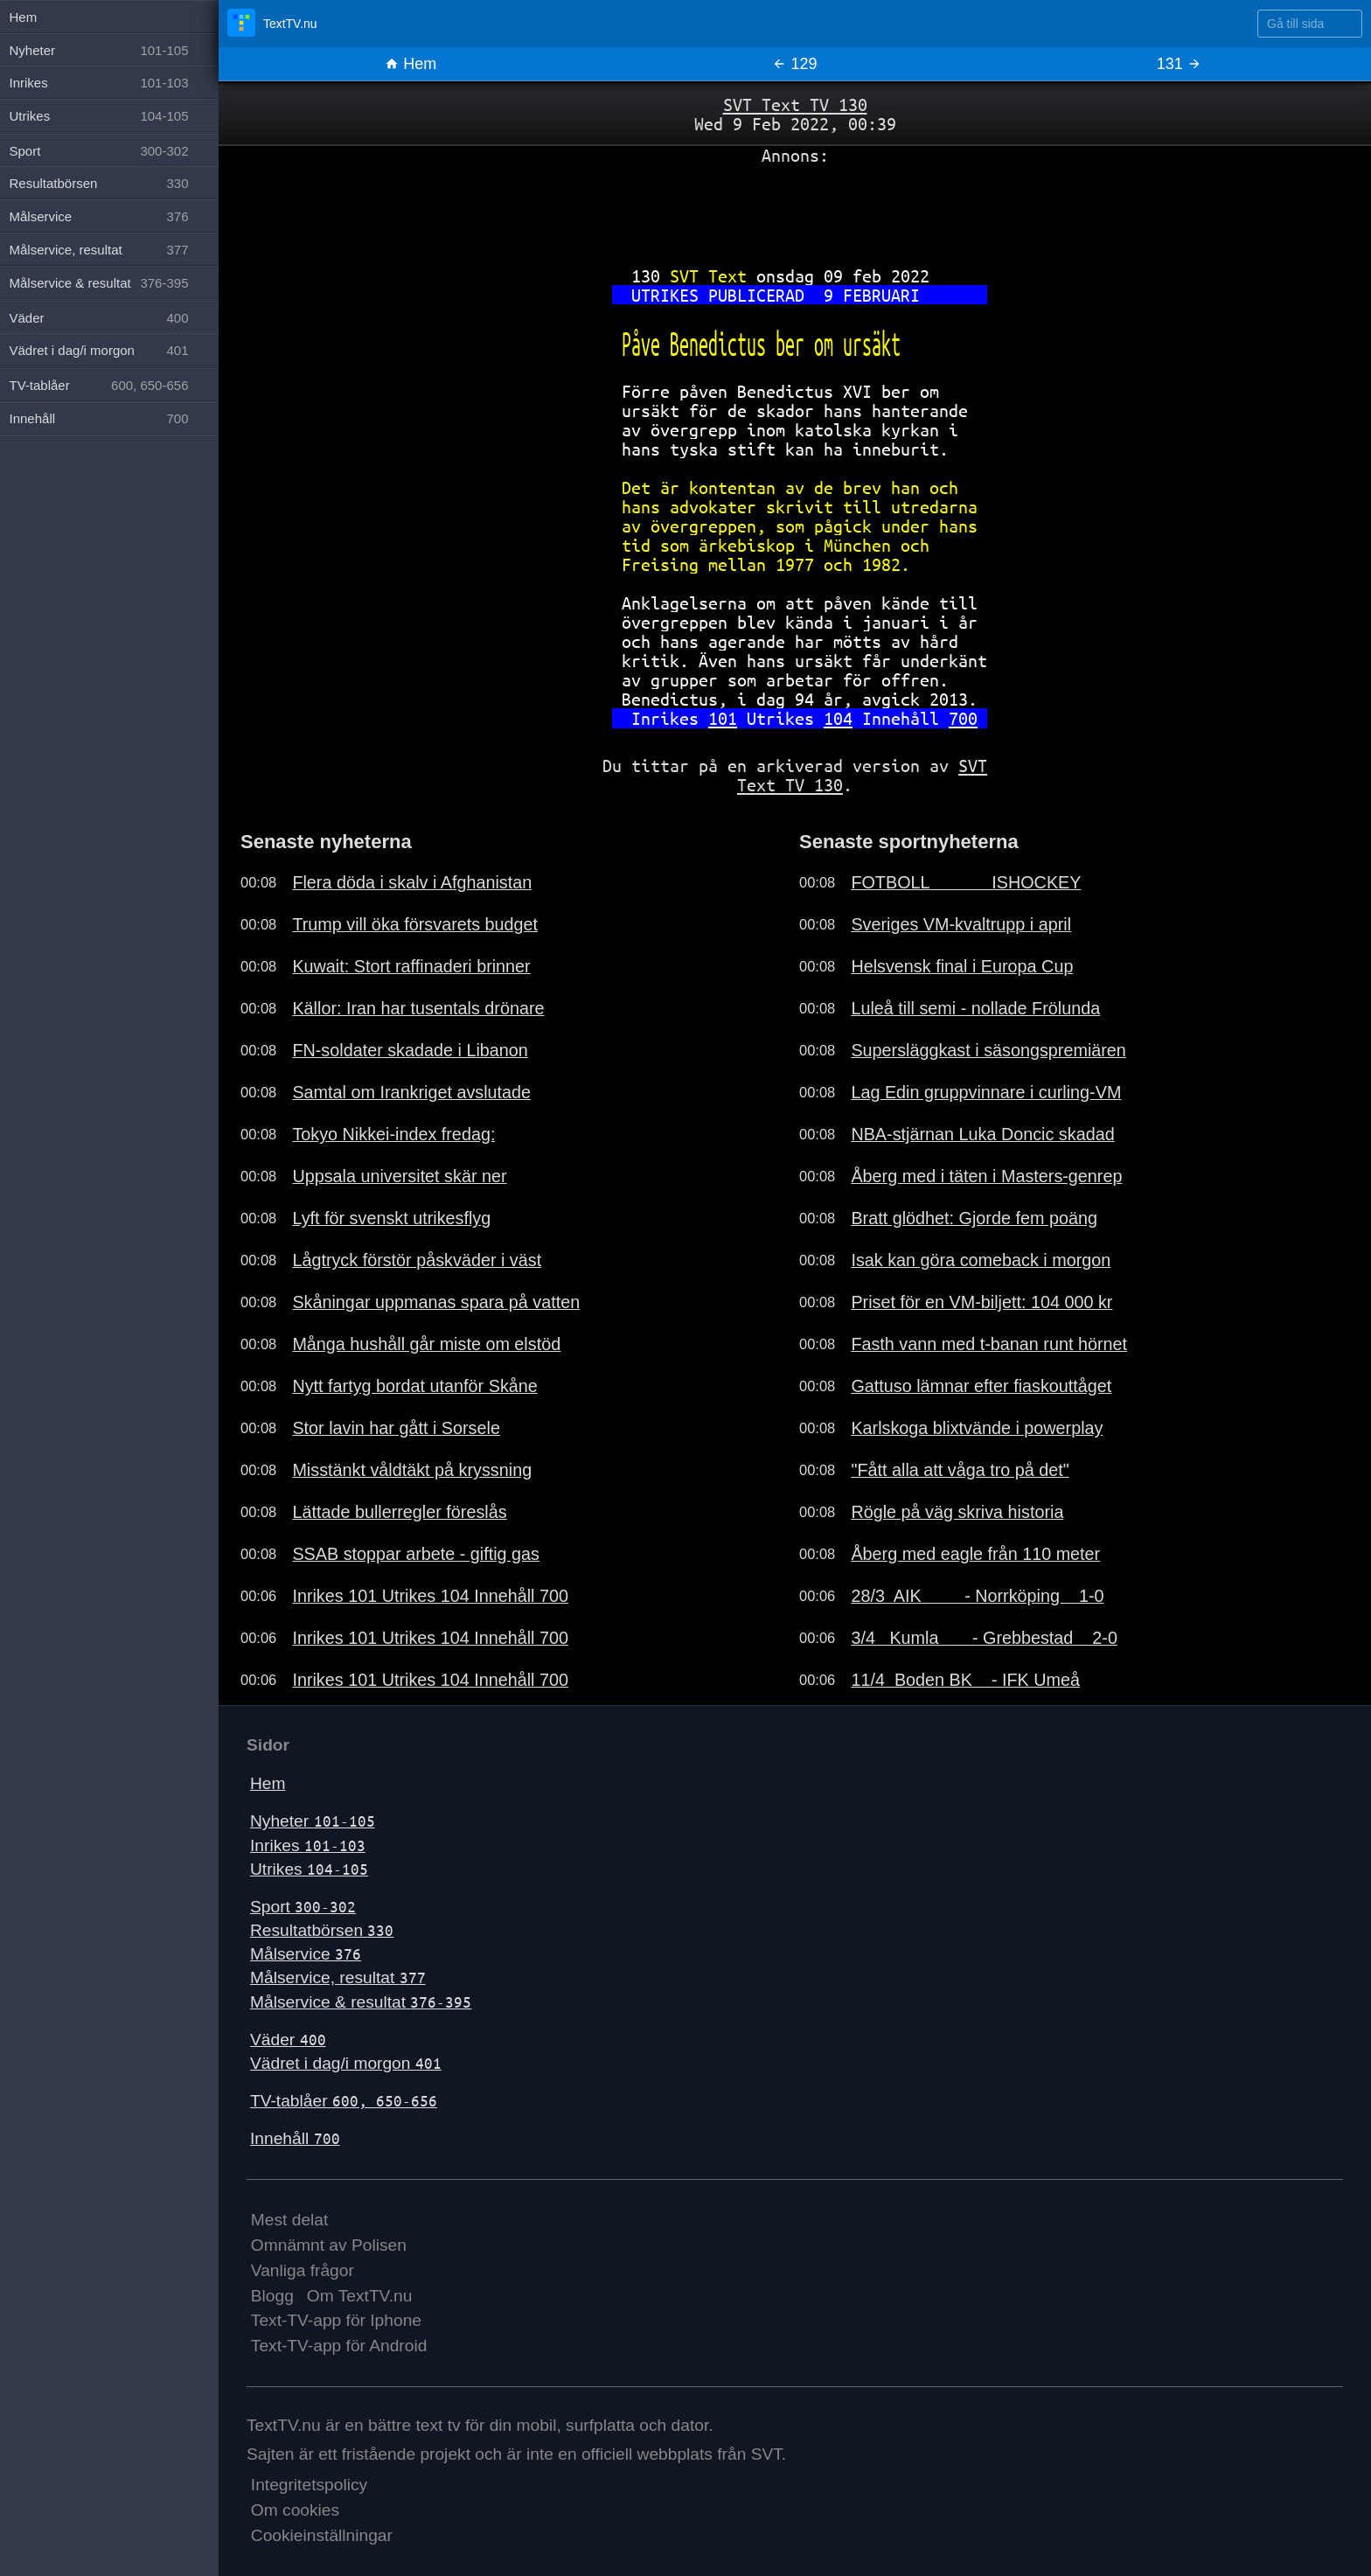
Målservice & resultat (360, 2002)
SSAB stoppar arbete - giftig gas (415, 1553)
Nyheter (312, 1821)
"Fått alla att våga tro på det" (959, 1469)
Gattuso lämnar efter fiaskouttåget (981, 1386)
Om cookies (295, 2510)
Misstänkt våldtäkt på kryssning (412, 1469)
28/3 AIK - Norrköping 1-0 (977, 1595)
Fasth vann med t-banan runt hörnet (989, 1344)
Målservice (305, 1954)
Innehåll (295, 2138)
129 (794, 64)
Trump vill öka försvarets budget (415, 924)
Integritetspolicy (309, 2484)
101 (722, 718)
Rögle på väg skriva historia (957, 1511)
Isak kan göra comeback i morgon (980, 1260)
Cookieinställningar (322, 2535)
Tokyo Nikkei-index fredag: (393, 1134)
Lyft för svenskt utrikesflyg (391, 1218)
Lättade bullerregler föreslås (399, 1511)
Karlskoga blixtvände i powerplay (977, 1428)
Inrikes (307, 1845)
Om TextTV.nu (360, 2296)
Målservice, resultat (338, 1977)
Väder (288, 2039)
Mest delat (290, 2219)
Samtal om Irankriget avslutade (411, 1092)
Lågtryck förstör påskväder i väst (416, 1260)
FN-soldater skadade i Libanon (409, 1050)
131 (1179, 64)
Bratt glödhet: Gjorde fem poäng (974, 1218)
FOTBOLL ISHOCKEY (966, 882)
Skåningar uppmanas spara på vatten (436, 1302)
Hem (410, 64)
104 (838, 718)
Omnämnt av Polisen (329, 2245)
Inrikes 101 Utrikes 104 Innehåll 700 (430, 1595)
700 (963, 718)
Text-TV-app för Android (339, 2345)
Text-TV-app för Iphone (336, 2320)
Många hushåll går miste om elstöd (426, 1344)
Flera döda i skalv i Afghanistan (412, 882)
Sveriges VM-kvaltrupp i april (961, 924)
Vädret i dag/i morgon (346, 2063)
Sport (303, 1906)
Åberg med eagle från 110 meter (975, 1553)
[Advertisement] (795, 209)
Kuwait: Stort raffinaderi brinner (411, 966)
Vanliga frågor (302, 2270)
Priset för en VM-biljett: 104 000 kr (981, 1302)
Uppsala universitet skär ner (399, 1176)
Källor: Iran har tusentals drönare (418, 1008)
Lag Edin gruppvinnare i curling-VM (986, 1092)
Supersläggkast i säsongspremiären (988, 1050)
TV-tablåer (343, 2101)
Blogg (272, 2296)
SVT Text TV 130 (795, 104)
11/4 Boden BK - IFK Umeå (965, 1679)
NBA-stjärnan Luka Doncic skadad (982, 1134)
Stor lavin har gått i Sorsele (396, 1428)
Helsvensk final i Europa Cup (962, 966)
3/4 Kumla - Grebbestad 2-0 (984, 1637)
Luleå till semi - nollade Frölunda (975, 1008)
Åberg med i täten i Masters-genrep (986, 1176)
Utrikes (309, 1869)
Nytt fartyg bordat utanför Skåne (414, 1386)
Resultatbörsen (321, 1930)
